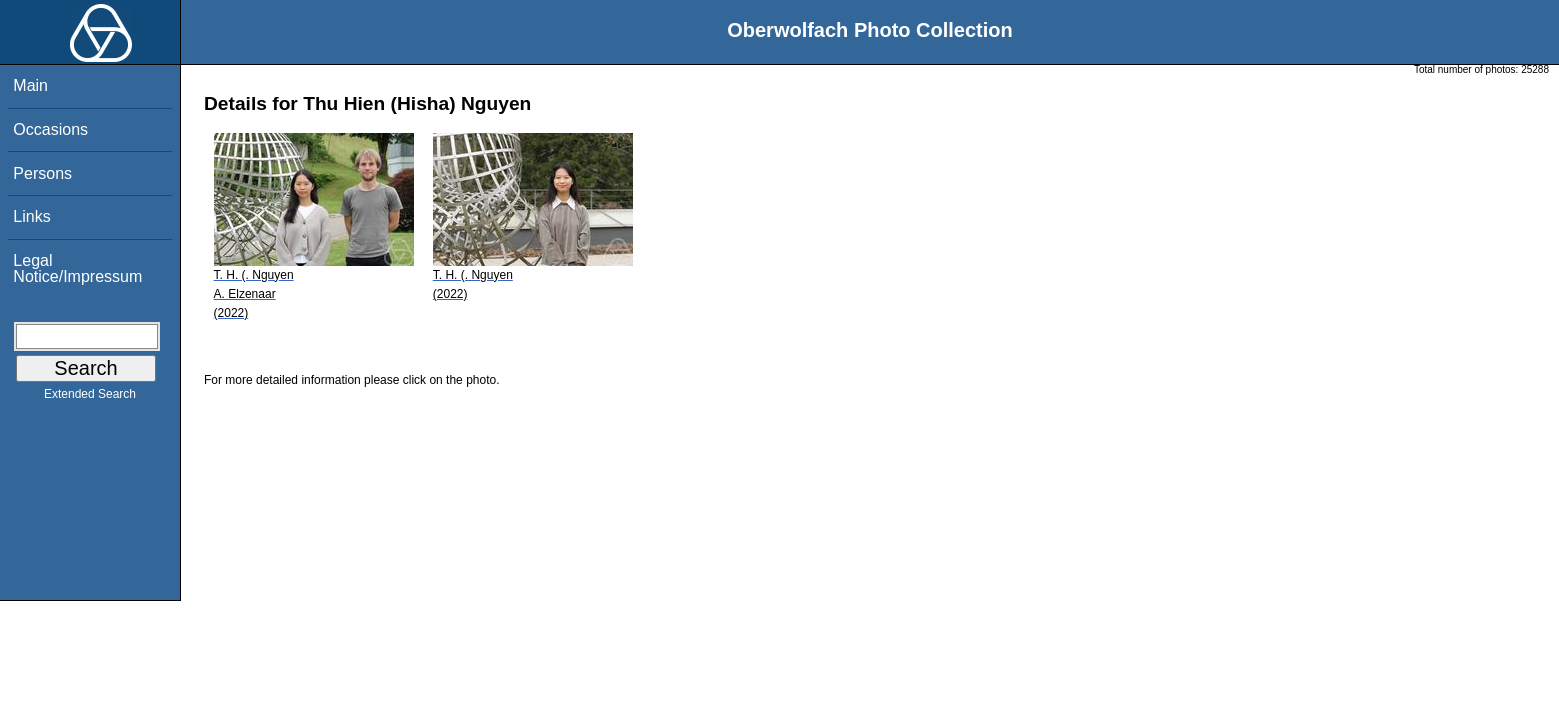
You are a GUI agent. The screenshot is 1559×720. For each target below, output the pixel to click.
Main (30, 85)
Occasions (50, 129)
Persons (42, 173)
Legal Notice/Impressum (77, 268)
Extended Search (90, 398)
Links (31, 216)
